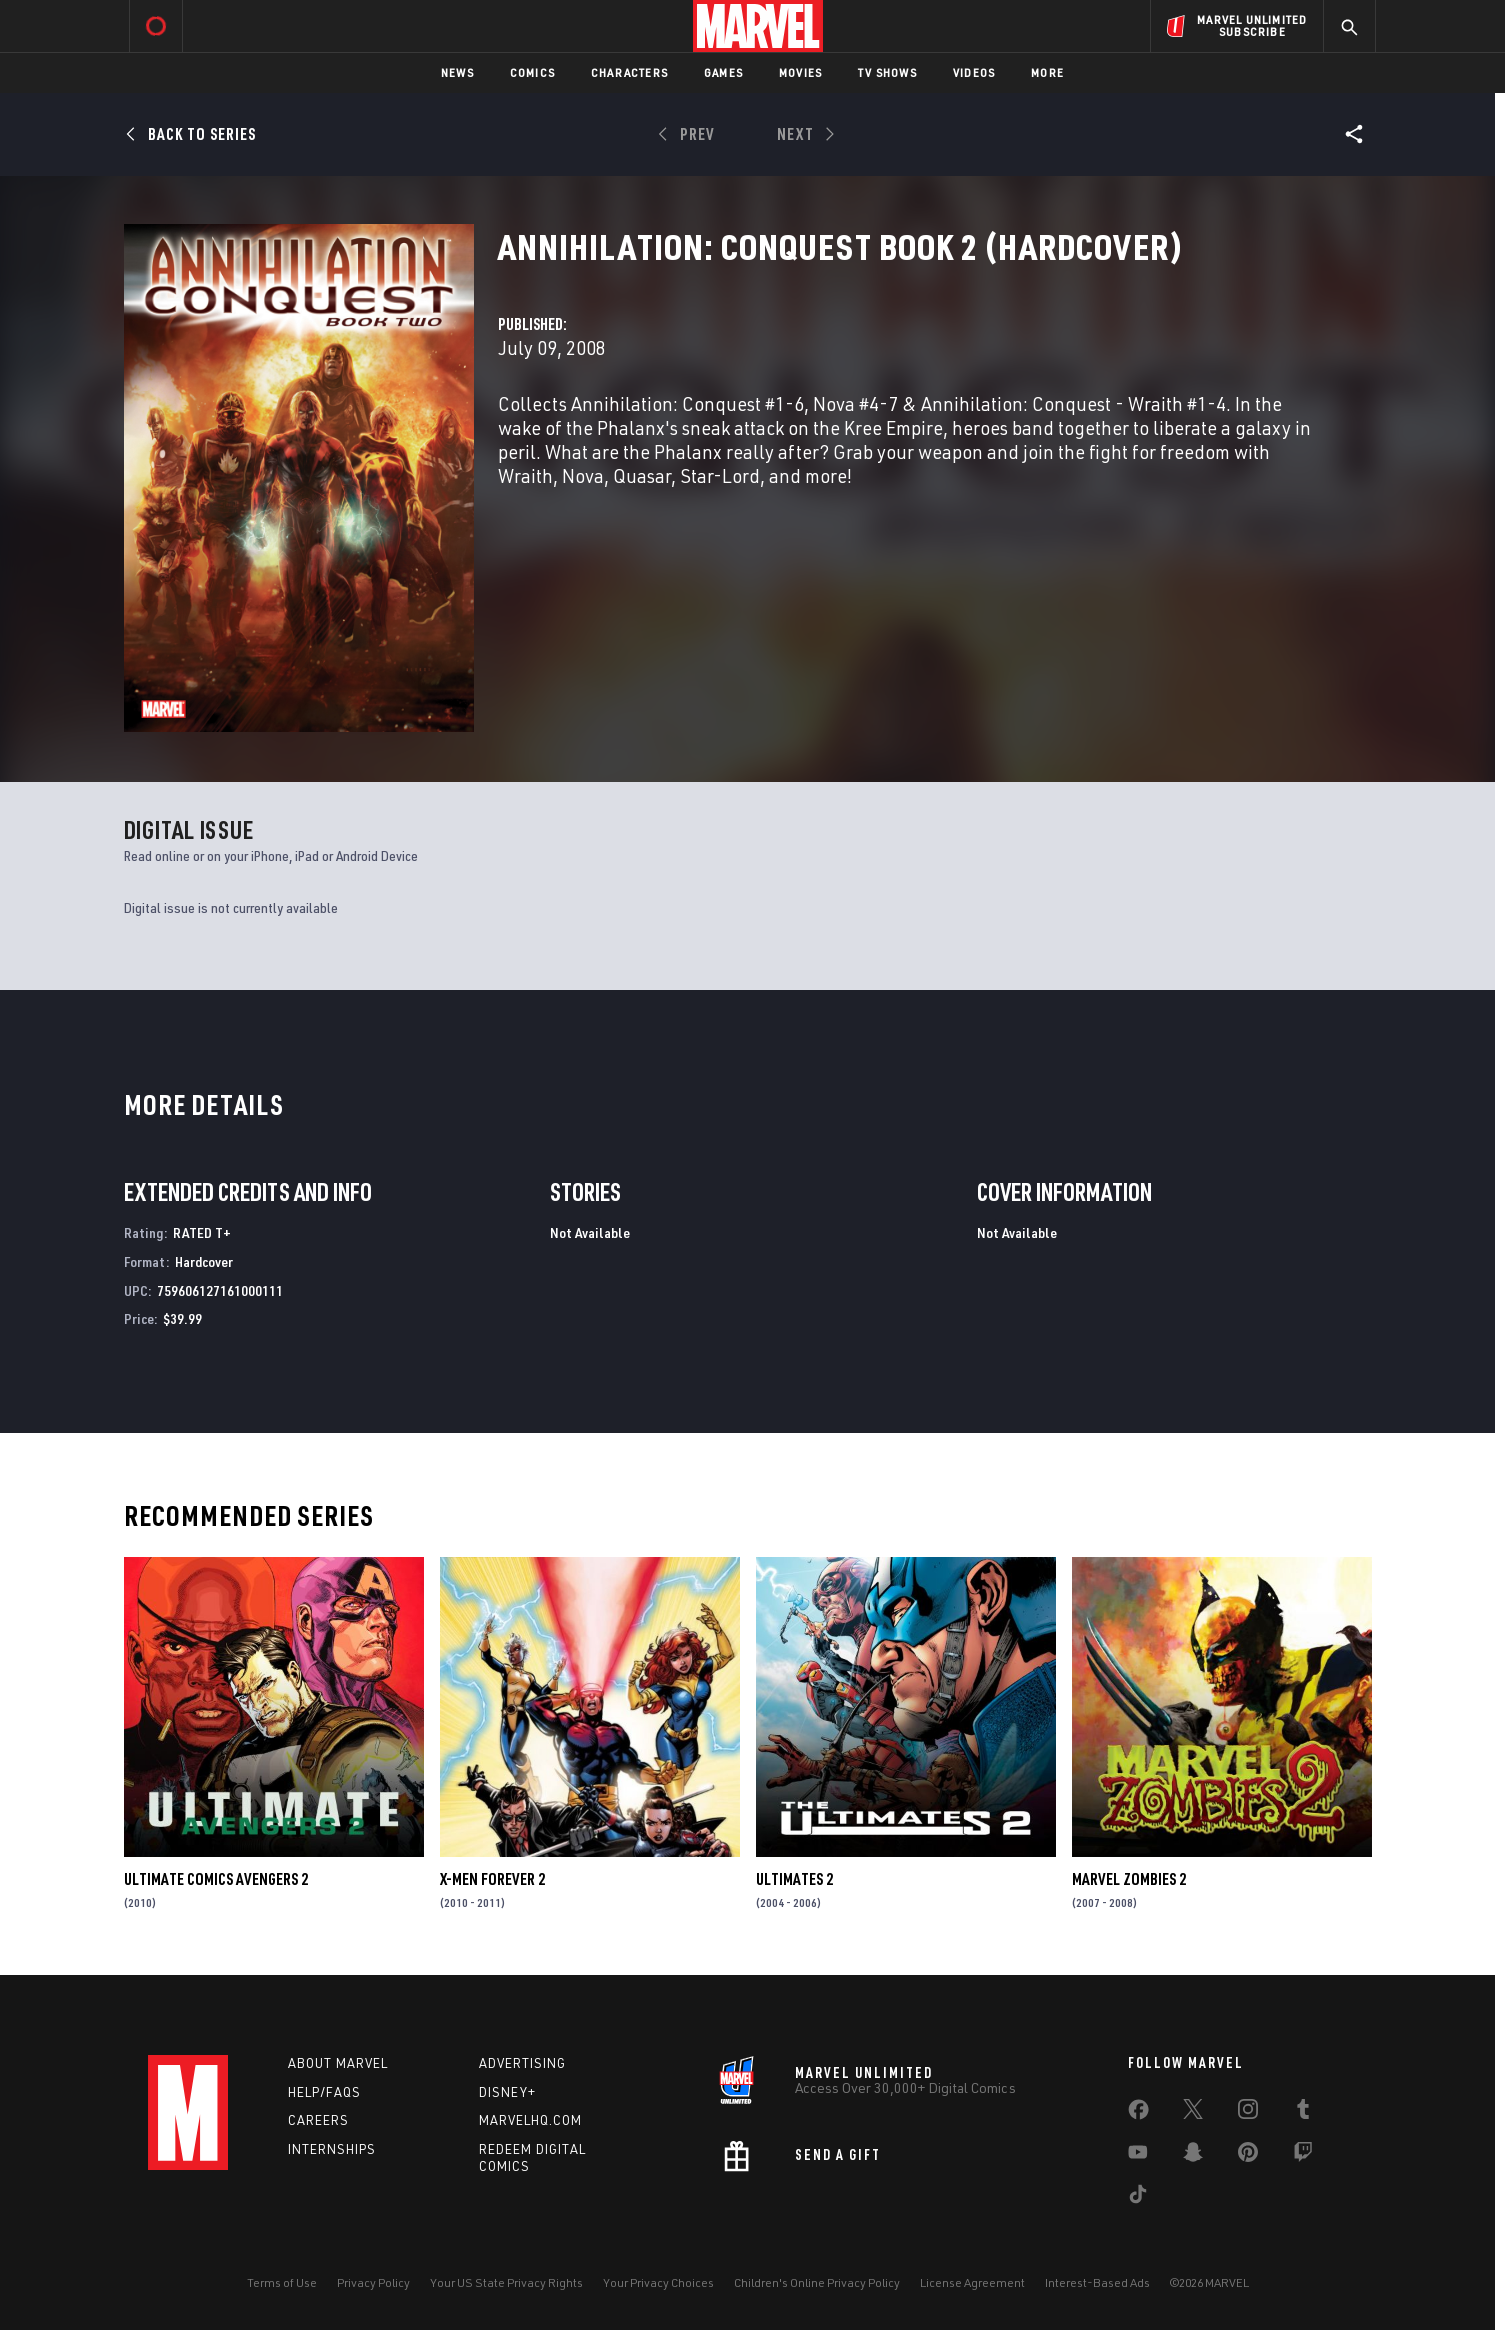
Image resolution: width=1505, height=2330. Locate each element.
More (1047, 72)
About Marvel (338, 2063)
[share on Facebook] (1138, 2114)
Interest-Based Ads (1097, 2282)
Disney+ (507, 2092)
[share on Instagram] (1248, 2113)
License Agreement (972, 2282)
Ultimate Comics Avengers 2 (216, 1879)
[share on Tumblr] (1303, 2113)
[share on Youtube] (1138, 2156)
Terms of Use (282, 2282)
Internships (332, 2149)
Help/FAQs (324, 2092)
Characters (629, 72)
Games (723, 72)
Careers (318, 2120)
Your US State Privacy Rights (506, 2282)
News (457, 72)
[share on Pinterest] (1248, 2156)
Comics (532, 72)
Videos (974, 72)
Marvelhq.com (530, 2120)
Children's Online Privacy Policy (817, 2282)
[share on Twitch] (1303, 2156)
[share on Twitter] (1193, 2113)
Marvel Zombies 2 (1129, 1879)
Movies (800, 72)
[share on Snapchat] (1193, 2156)
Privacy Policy (373, 2282)
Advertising (522, 2063)
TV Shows (887, 72)
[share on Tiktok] (1138, 2198)
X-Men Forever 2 (492, 1879)
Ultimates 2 (794, 1879)
